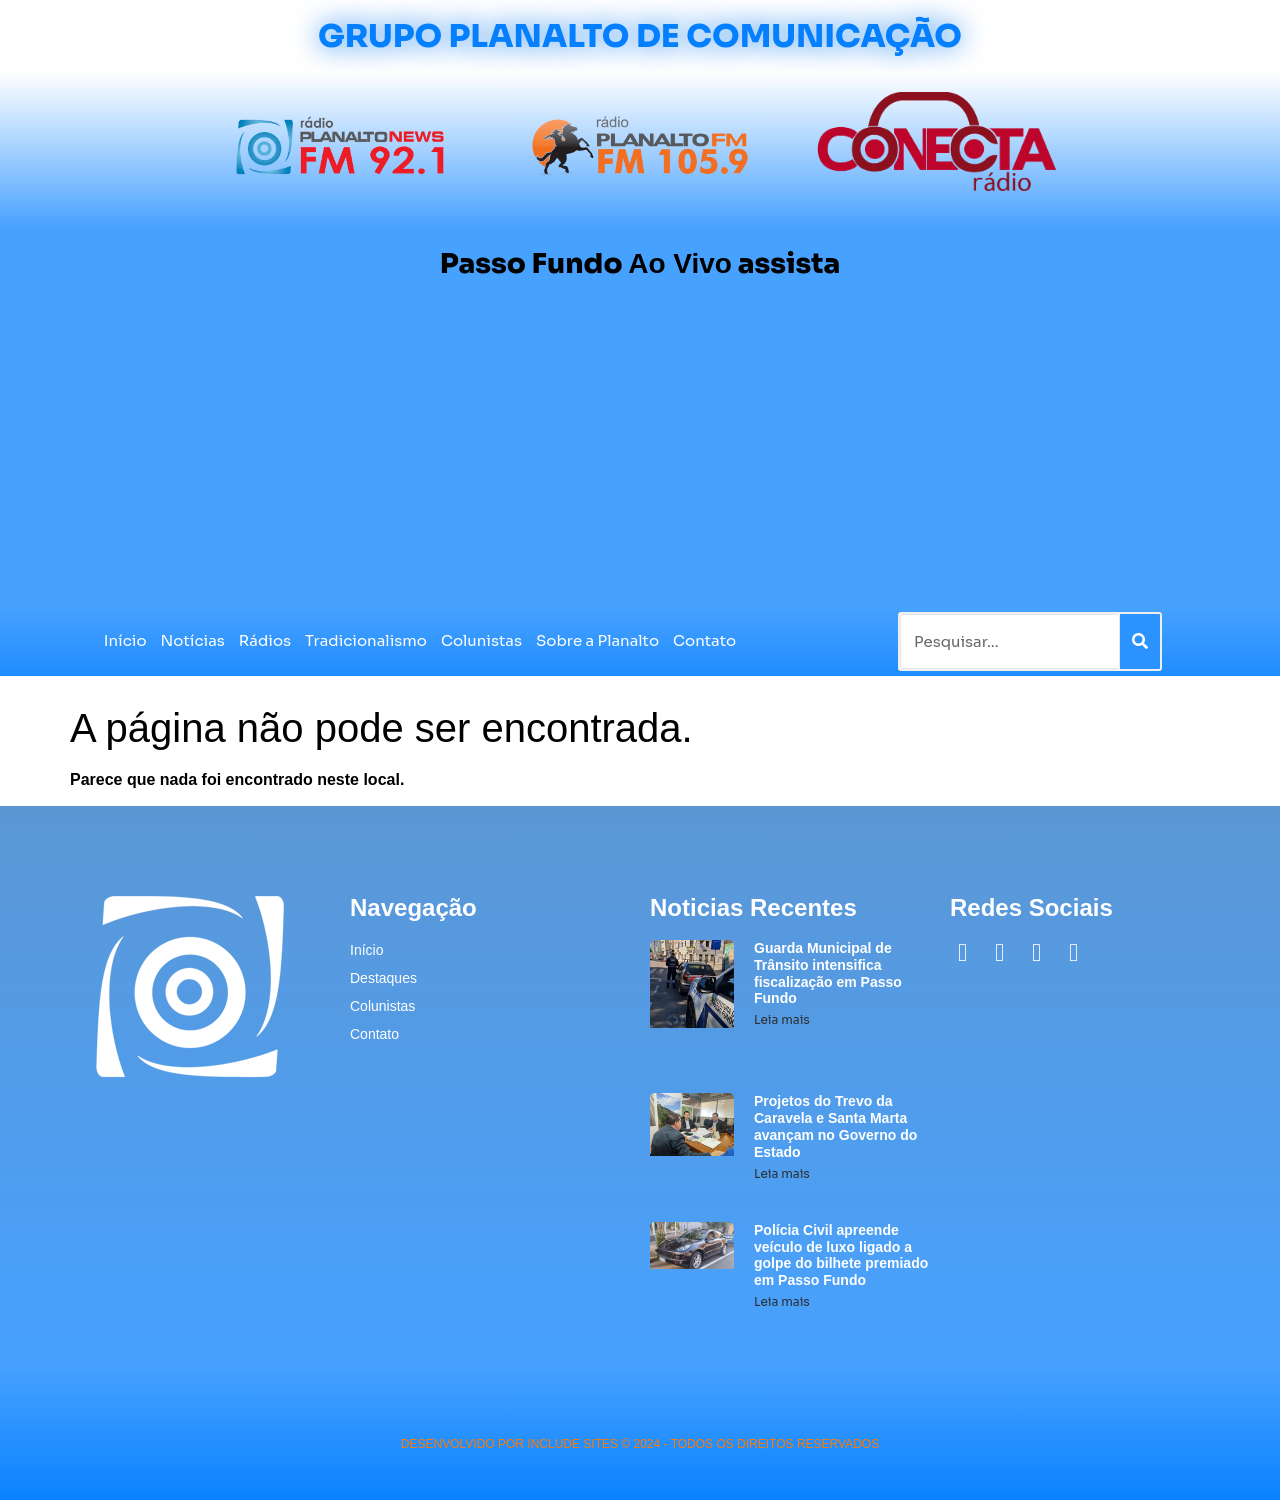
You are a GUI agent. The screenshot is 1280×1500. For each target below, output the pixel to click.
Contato (704, 640)
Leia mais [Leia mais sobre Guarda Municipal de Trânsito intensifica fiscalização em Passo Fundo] (782, 1019)
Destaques (383, 978)
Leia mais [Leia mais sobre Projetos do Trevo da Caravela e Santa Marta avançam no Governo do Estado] (782, 1173)
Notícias (193, 640)
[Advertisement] (640, 457)
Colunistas (481, 640)
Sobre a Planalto (597, 640)
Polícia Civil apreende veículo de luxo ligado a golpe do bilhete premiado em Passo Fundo (841, 1255)
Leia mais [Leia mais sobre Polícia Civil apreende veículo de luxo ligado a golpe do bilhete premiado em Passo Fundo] (782, 1301)
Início (125, 640)
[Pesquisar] (1140, 641)
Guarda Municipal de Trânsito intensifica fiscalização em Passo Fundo (828, 973)
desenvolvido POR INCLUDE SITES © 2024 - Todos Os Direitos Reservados (640, 1444)
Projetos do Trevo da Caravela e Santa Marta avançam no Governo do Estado (835, 1126)
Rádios (265, 640)
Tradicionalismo (366, 640)
